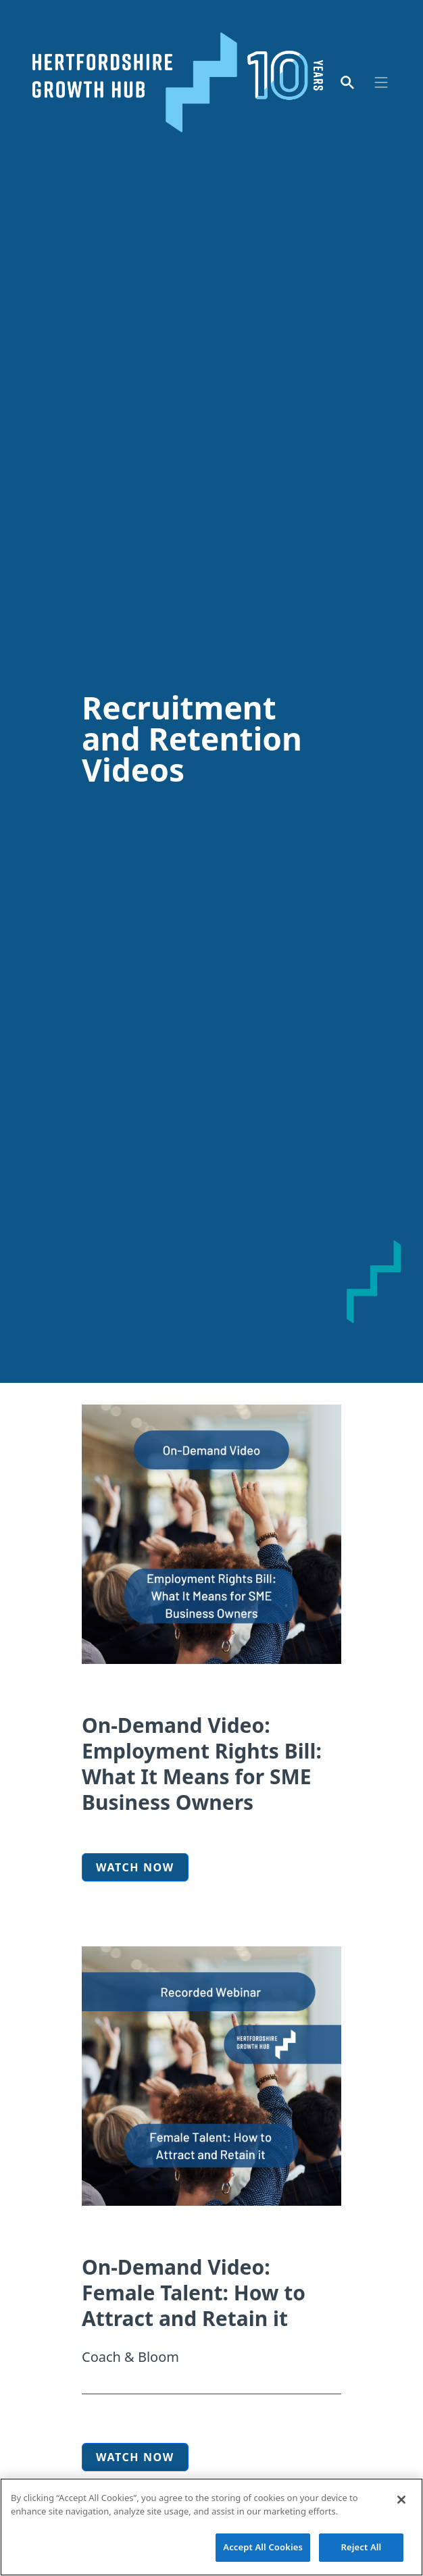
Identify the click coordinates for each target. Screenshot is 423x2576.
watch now (135, 2457)
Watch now (135, 1867)
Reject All (361, 2548)
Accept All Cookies (263, 2548)
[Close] (401, 2500)
